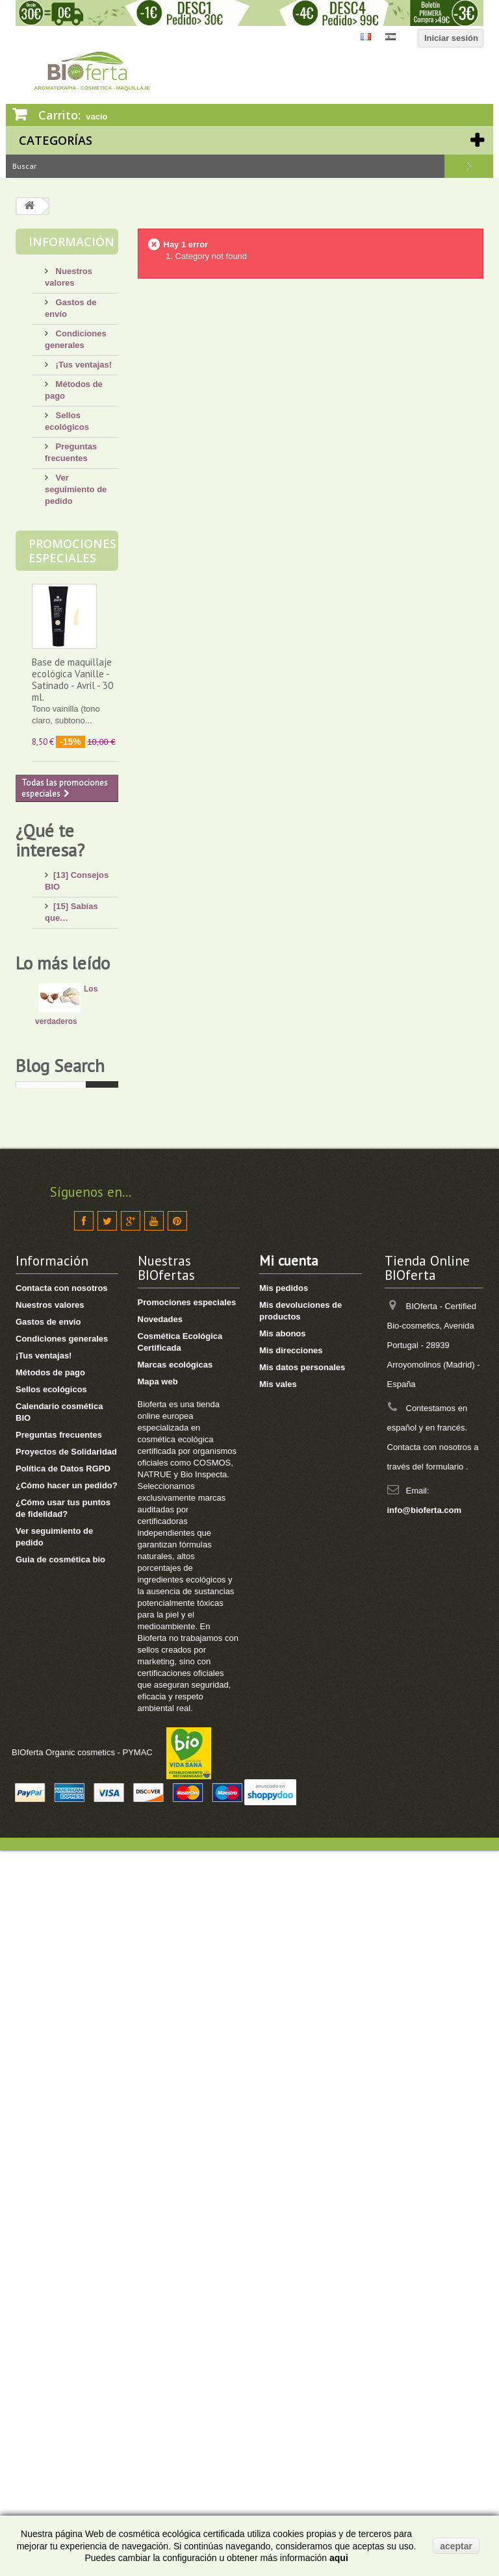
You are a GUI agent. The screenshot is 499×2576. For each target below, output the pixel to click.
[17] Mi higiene (82, 1002)
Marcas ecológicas (175, 2090)
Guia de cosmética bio (60, 2285)
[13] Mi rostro (80, 963)
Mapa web (158, 2107)
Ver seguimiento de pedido (76, 489)
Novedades (160, 2044)
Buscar (468, 166)
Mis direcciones (291, 2076)
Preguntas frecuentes (59, 2160)
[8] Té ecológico (85, 1216)
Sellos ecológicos (51, 2115)
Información (71, 241)
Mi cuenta (288, 1986)
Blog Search (60, 1770)
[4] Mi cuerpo (79, 983)
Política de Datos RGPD (63, 2194)
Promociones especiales (72, 551)
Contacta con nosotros (62, 2013)
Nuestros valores (50, 2030)
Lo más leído (63, 1318)
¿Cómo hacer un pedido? (67, 2211)
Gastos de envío (48, 2047)
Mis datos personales (302, 2092)
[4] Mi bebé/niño (85, 1041)
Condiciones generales (62, 2064)
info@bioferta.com (424, 2235)
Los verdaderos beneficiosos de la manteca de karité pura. (69, 1376)
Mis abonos (282, 2059)
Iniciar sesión (451, 38)
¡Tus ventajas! (82, 364)
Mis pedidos (283, 2013)
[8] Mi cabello (80, 1022)
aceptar (456, 2546)
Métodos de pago (50, 2098)
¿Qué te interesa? (50, 840)
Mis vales (278, 2109)
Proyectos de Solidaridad (66, 2177)
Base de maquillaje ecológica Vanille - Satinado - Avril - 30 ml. (72, 679)
